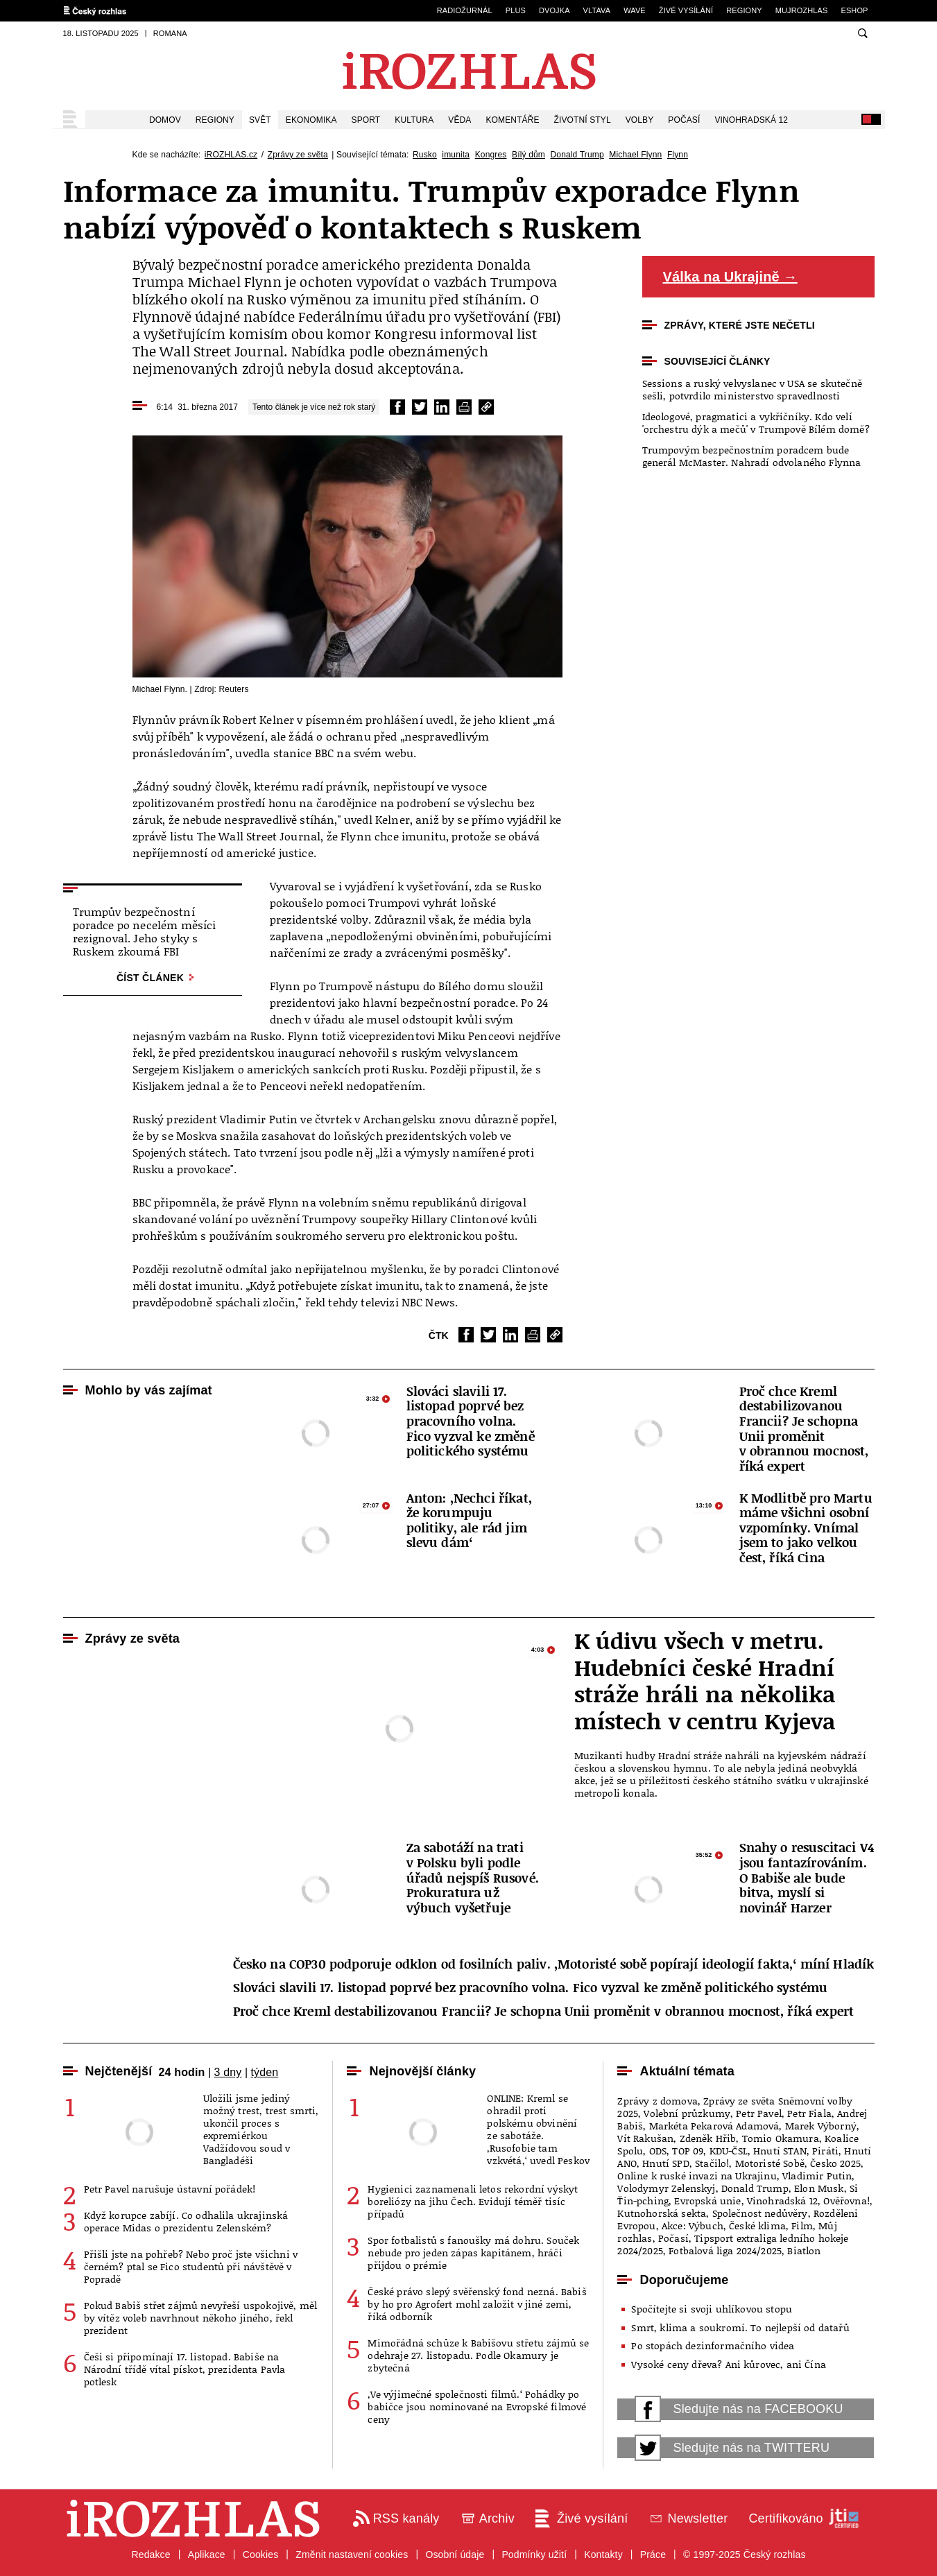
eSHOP (854, 10)
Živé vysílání (686, 10)
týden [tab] (264, 2072)
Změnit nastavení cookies (351, 2554)
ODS (658, 2150)
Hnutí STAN (780, 2150)
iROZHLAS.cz (231, 154)
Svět (260, 120)
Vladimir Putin (817, 2175)
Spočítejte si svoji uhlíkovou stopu (711, 2308)
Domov (165, 120)
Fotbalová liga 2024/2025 (725, 2250)
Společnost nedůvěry (760, 2213)
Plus (516, 10)
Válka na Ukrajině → (730, 276)
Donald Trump (576, 154)
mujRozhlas (801, 10)
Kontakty (603, 2554)
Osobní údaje (454, 2554)
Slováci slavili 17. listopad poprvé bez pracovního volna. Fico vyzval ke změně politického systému (530, 1988)
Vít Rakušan (645, 2138)
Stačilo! (712, 2163)
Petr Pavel (759, 2113)
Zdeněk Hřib (708, 2138)
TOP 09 (687, 2150)
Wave (635, 10)
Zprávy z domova (657, 2100)
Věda (459, 120)
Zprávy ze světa (298, 154)
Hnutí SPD (665, 2163)
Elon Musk (818, 2188)
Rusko (425, 154)
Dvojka (554, 10)
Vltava (597, 10)
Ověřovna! (846, 2200)
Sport (366, 120)
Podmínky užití (534, 2554)
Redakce (150, 2554)
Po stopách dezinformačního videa (712, 2345)
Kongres (491, 154)
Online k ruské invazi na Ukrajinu (696, 2175)
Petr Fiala (809, 2113)
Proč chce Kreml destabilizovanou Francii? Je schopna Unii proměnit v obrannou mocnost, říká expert (543, 2011)
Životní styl (582, 120)
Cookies (261, 2554)
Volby (640, 120)
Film (802, 2225)
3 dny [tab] (227, 2072)
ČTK (439, 1335)
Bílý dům (528, 154)
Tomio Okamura (780, 2138)
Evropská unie (707, 2200)
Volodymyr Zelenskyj (666, 2188)
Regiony (744, 10)
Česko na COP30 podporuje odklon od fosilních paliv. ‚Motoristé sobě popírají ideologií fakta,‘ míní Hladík (554, 1964)
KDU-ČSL (729, 2150)
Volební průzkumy (687, 2113)
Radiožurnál (464, 10)
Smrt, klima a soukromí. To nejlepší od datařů (740, 2327)
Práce (653, 2554)
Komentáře (512, 120)
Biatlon (803, 2250)
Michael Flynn (635, 154)
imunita (456, 154)
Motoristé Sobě (770, 2163)
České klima (757, 2225)
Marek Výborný (821, 2125)
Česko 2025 (835, 2163)
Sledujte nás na (739, 2409)
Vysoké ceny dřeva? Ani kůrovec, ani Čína (728, 2364)
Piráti (825, 2150)
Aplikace (206, 2554)
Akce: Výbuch (692, 2225)
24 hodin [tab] (181, 2072)
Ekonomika (311, 120)
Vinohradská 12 (751, 120)
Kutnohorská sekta (661, 2213)
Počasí (684, 120)
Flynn (677, 154)
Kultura (414, 120)
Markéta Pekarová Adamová (714, 2125)
